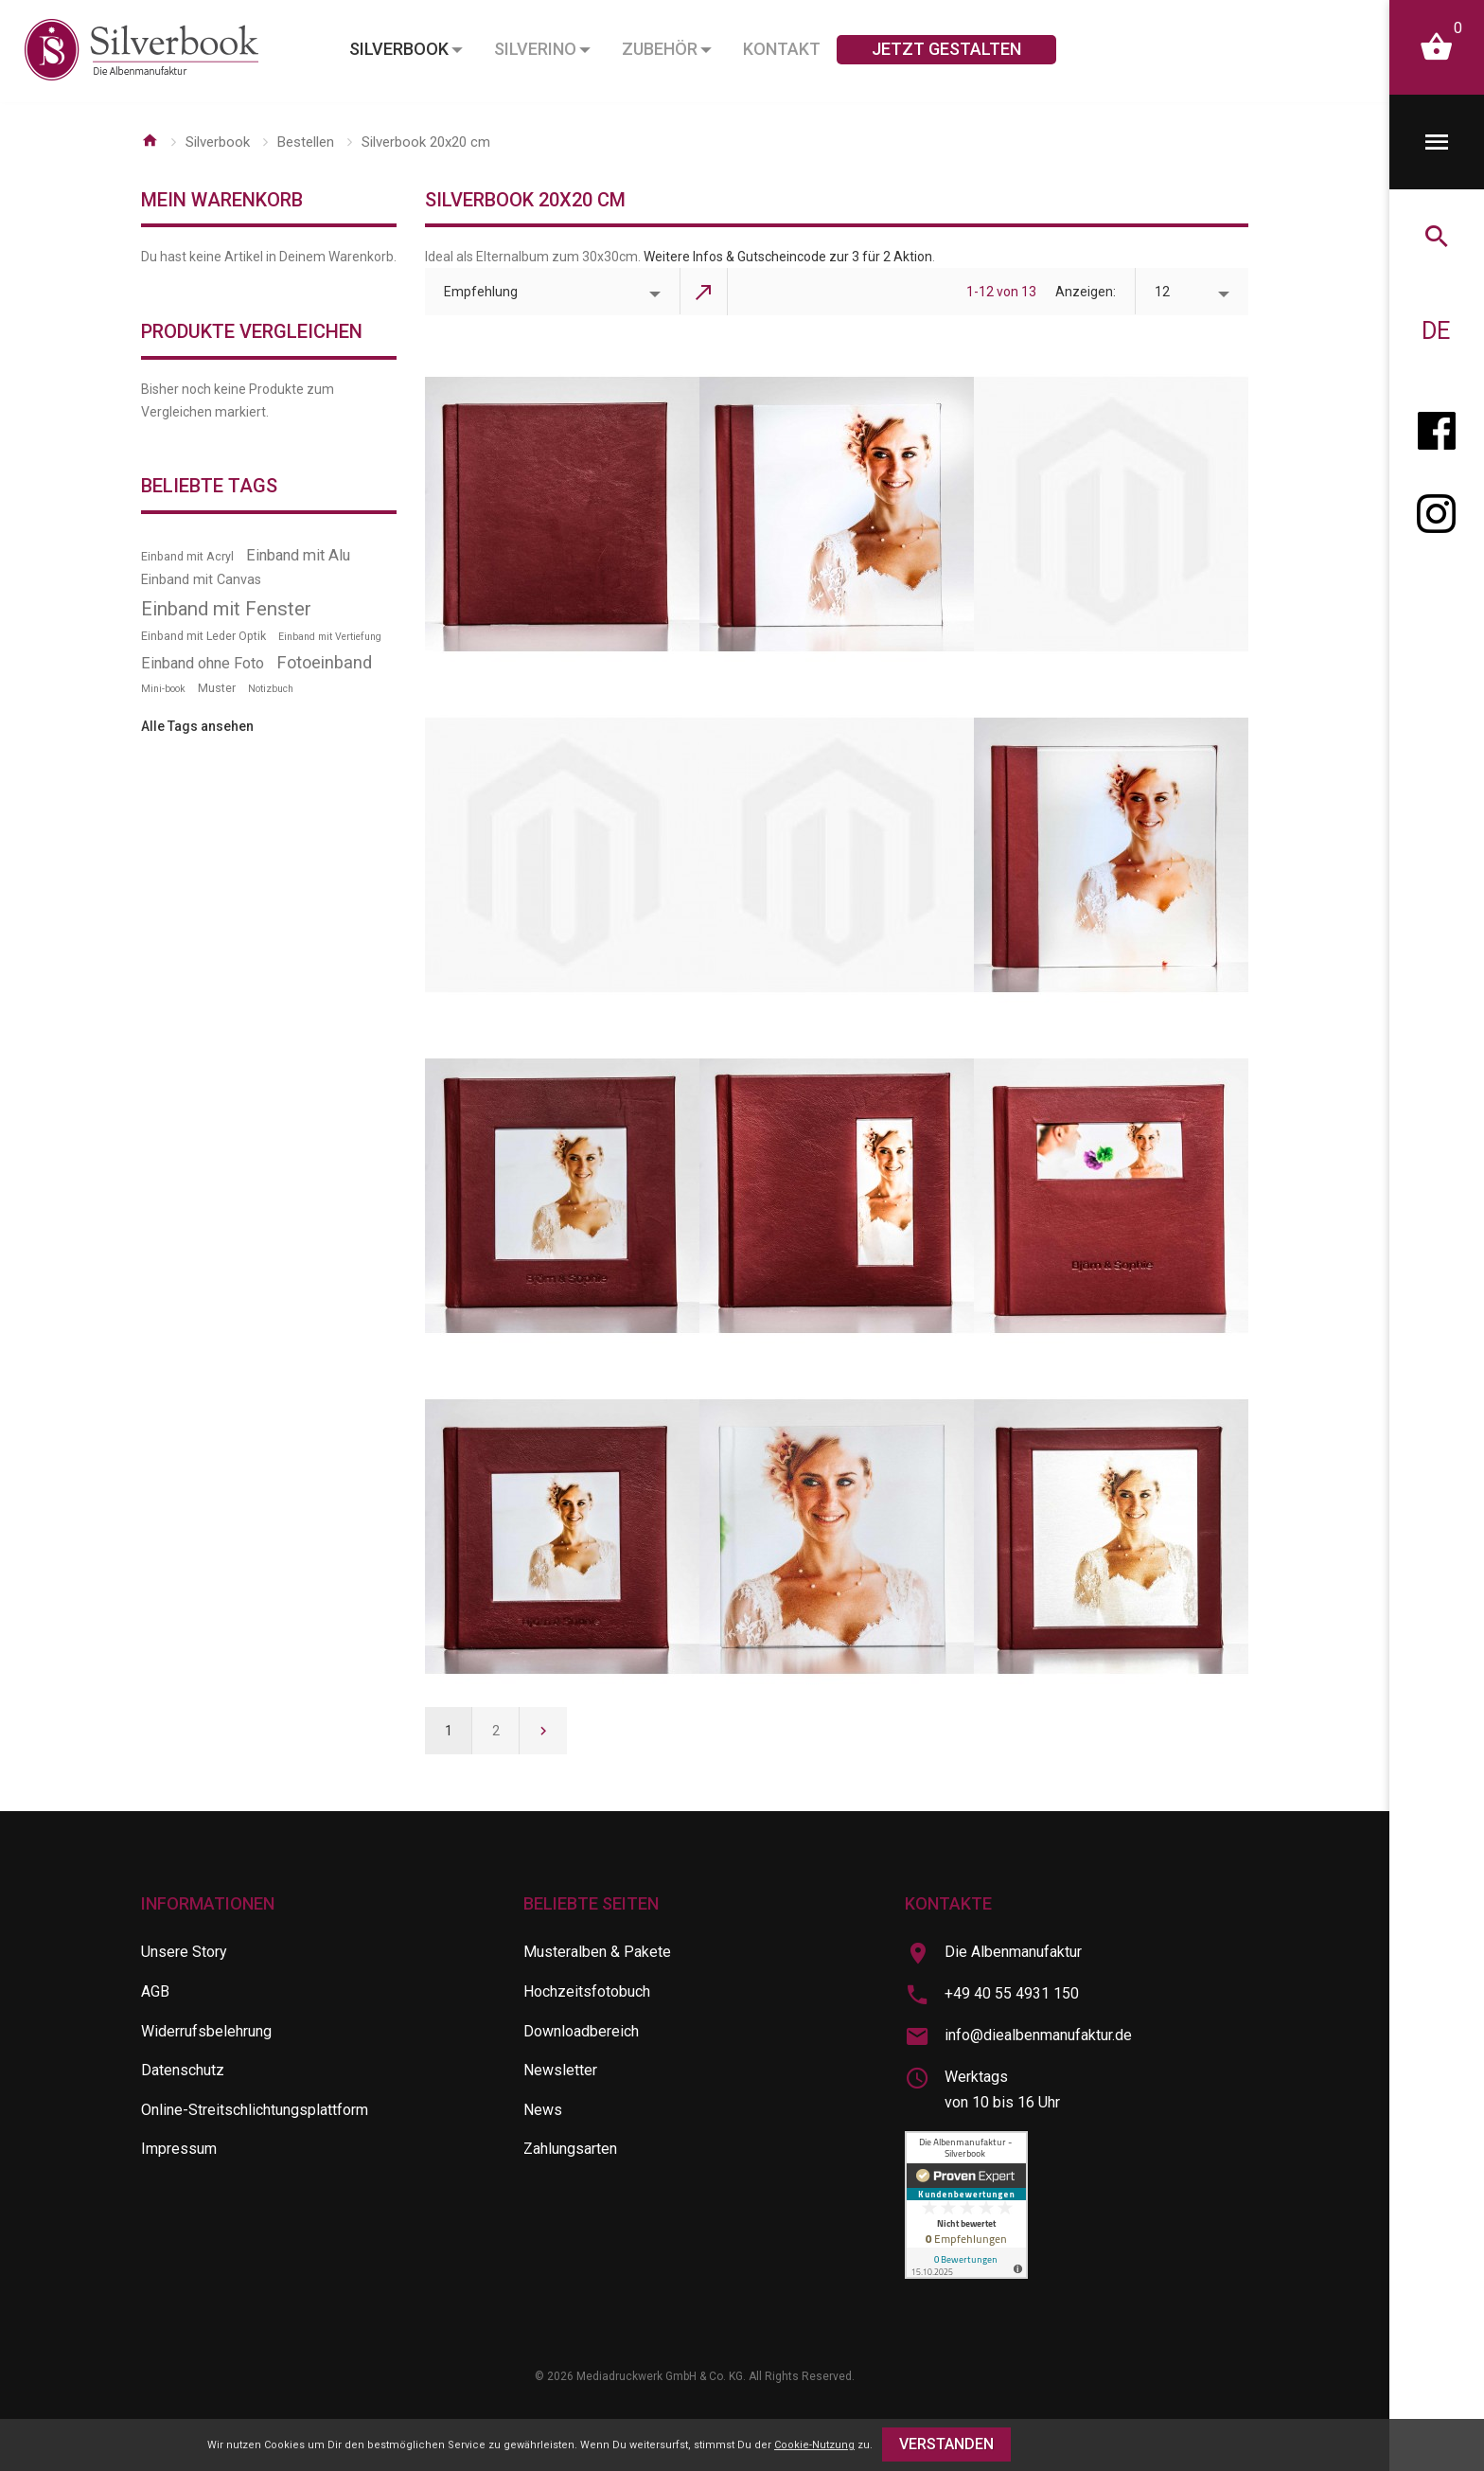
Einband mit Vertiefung (329, 637)
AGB (155, 1991)
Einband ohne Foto (202, 663)
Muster (217, 688)
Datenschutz (182, 2070)
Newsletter (560, 2070)
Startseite (149, 140)
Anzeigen (1084, 291)
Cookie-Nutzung (814, 2445)
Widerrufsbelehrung (206, 2031)
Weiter (543, 1730)
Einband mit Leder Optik (203, 636)
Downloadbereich (581, 2031)
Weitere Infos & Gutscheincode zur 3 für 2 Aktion (788, 256)
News (542, 2110)
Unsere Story (184, 1952)
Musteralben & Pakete (597, 1952)
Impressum (179, 2149)
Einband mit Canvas (201, 580)
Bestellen (305, 142)
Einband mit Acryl (187, 556)
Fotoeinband (324, 662)
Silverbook (218, 142)
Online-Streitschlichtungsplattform (254, 2110)
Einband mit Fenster (226, 608)
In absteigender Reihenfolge (704, 291)
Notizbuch (270, 689)
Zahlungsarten (570, 2149)
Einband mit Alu (298, 555)
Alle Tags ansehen (197, 726)
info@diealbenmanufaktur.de (1038, 2035)
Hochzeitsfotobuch (586, 1991)
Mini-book (163, 689)
